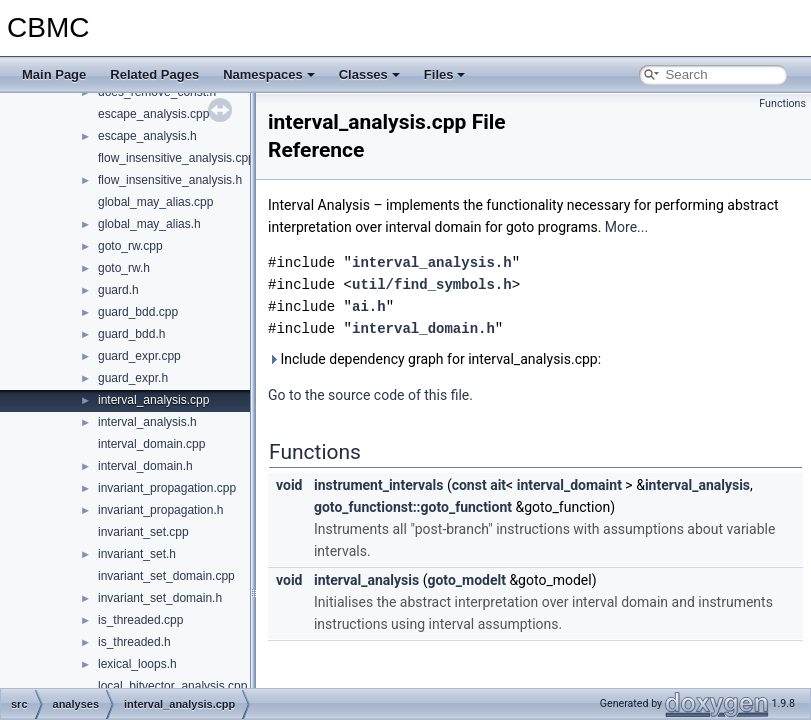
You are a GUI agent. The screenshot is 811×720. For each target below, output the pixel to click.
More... (626, 227)
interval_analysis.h (147, 422)
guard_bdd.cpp (138, 312)
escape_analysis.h (147, 136)
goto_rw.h (124, 268)
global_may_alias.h (149, 224)
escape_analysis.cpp (153, 114)
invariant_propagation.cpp (167, 488)
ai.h (369, 306)
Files (445, 74)
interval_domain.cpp (151, 444)
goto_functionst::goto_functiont (413, 507)
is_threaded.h (134, 642)
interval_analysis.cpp (153, 400)
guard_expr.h (133, 378)
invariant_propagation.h (160, 510)
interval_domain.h (145, 466)
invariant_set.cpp (143, 532)
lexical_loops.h (137, 664)
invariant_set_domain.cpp (166, 576)
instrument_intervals (378, 485)
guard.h (118, 290)
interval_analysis (697, 485)
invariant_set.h (137, 554)
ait (498, 485)
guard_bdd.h (131, 334)
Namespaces (269, 74)
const (469, 485)
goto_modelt (466, 580)
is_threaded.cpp (140, 620)
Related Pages (154, 74)
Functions (782, 103)
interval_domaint (569, 485)
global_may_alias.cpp (155, 202)
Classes (369, 74)
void (289, 485)
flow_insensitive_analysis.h (170, 180)
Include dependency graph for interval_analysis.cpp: (434, 359)
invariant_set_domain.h (160, 598)
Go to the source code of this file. (370, 395)
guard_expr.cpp (139, 356)
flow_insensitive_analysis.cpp (176, 158)
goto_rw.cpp (130, 246)
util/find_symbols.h (432, 284)
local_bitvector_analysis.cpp (172, 686)
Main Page (54, 74)
